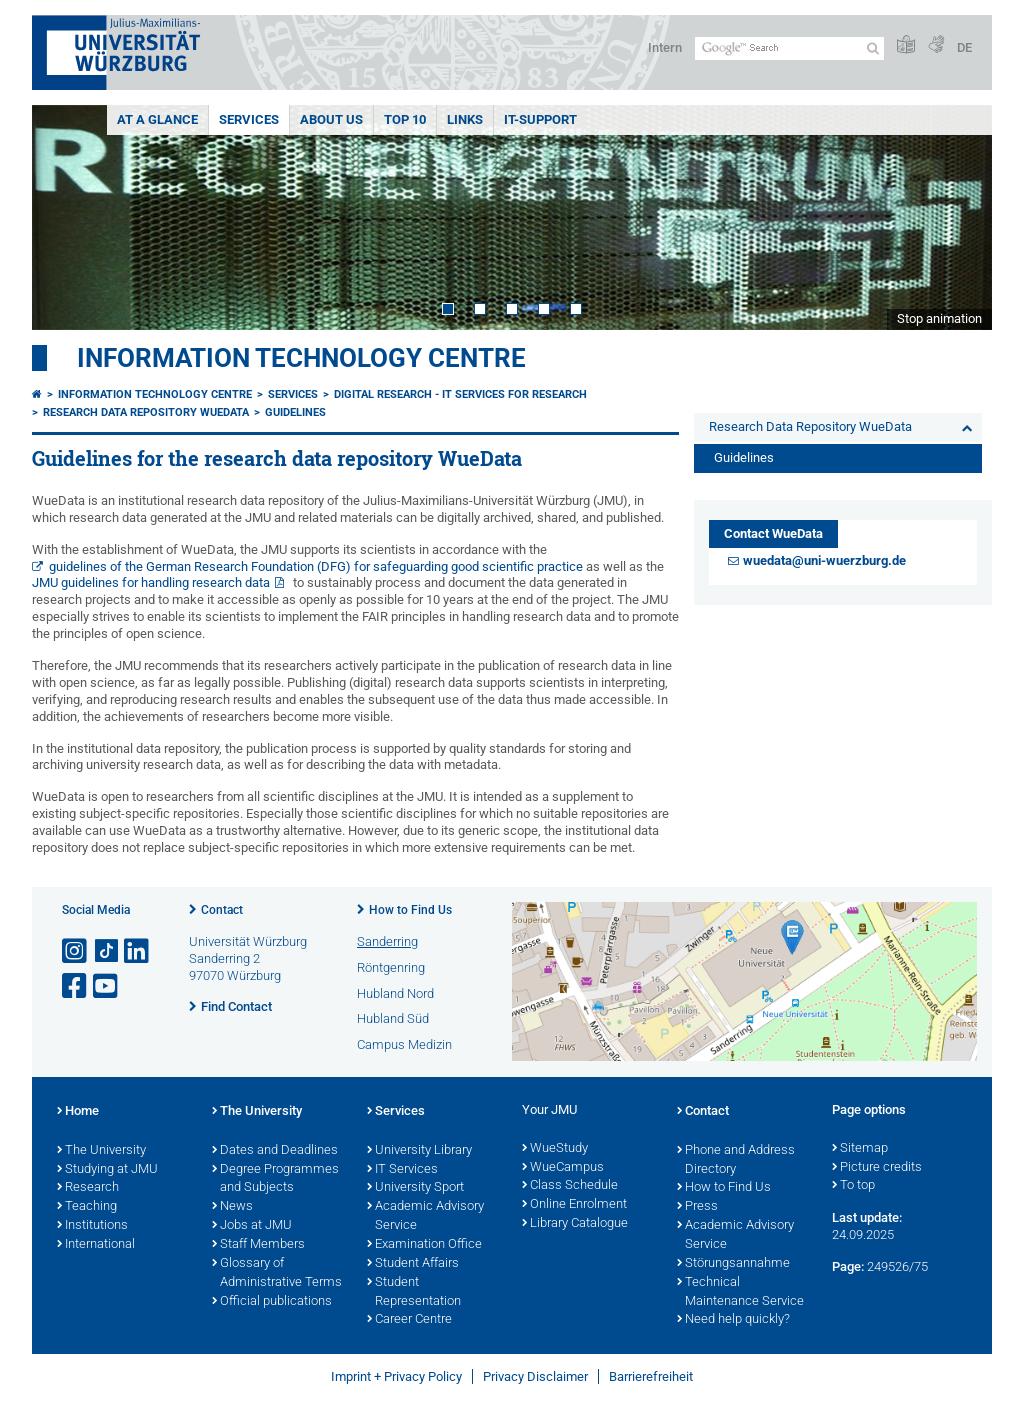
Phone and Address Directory (736, 1160)
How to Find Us (410, 910)
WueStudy (555, 1149)
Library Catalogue (575, 1224)
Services (249, 119)
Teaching (87, 1207)
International (96, 1245)
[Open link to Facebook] (76, 986)
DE (964, 47)
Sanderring (387, 941)
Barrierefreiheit (651, 1376)
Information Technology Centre (301, 358)
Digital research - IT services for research (460, 394)
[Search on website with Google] (789, 48)
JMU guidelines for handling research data (151, 582)
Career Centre (409, 1320)
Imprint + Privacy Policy (396, 1376)
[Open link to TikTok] (107, 951)
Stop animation (939, 318)
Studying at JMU (107, 1170)
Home (78, 1112)
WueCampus (563, 1168)
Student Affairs (413, 1264)
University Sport (415, 1188)
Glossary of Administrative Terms (277, 1273)
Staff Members (258, 1245)
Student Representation (414, 1292)
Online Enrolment (574, 1205)
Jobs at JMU (252, 1226)
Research (88, 1188)
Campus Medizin (404, 1044)
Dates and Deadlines (275, 1151)
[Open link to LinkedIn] (138, 951)
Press (697, 1207)
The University (101, 1151)
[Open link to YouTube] (107, 986)
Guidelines (295, 412)
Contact (222, 910)
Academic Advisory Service (425, 1216)
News (232, 1207)
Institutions (92, 1226)
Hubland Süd (393, 1018)
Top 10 (405, 119)
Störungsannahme (733, 1264)
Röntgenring (391, 967)
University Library (419, 1151)
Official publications (272, 1302)
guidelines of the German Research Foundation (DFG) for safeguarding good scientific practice (316, 566)
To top (853, 1186)
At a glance (157, 119)
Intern (665, 47)
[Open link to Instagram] (76, 951)
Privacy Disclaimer (535, 1376)
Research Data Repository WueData (146, 412)
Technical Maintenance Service (740, 1292)
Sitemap (860, 1149)
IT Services (402, 1170)
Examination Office (424, 1245)
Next (957, 217)
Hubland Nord (395, 993)
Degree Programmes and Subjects (275, 1179)
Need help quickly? (733, 1320)
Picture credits (877, 1168)
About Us (331, 119)
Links (465, 119)
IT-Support (540, 119)
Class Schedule (570, 1186)
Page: (848, 1266)
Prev (67, 217)
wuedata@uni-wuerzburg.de (824, 560)
